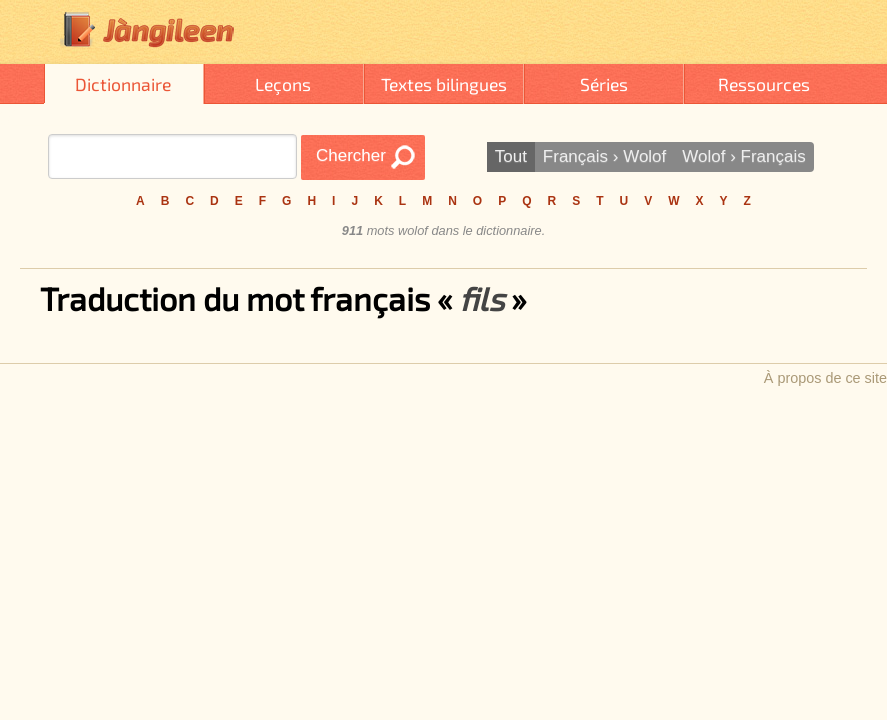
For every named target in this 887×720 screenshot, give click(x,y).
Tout (511, 156)
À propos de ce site (825, 378)
